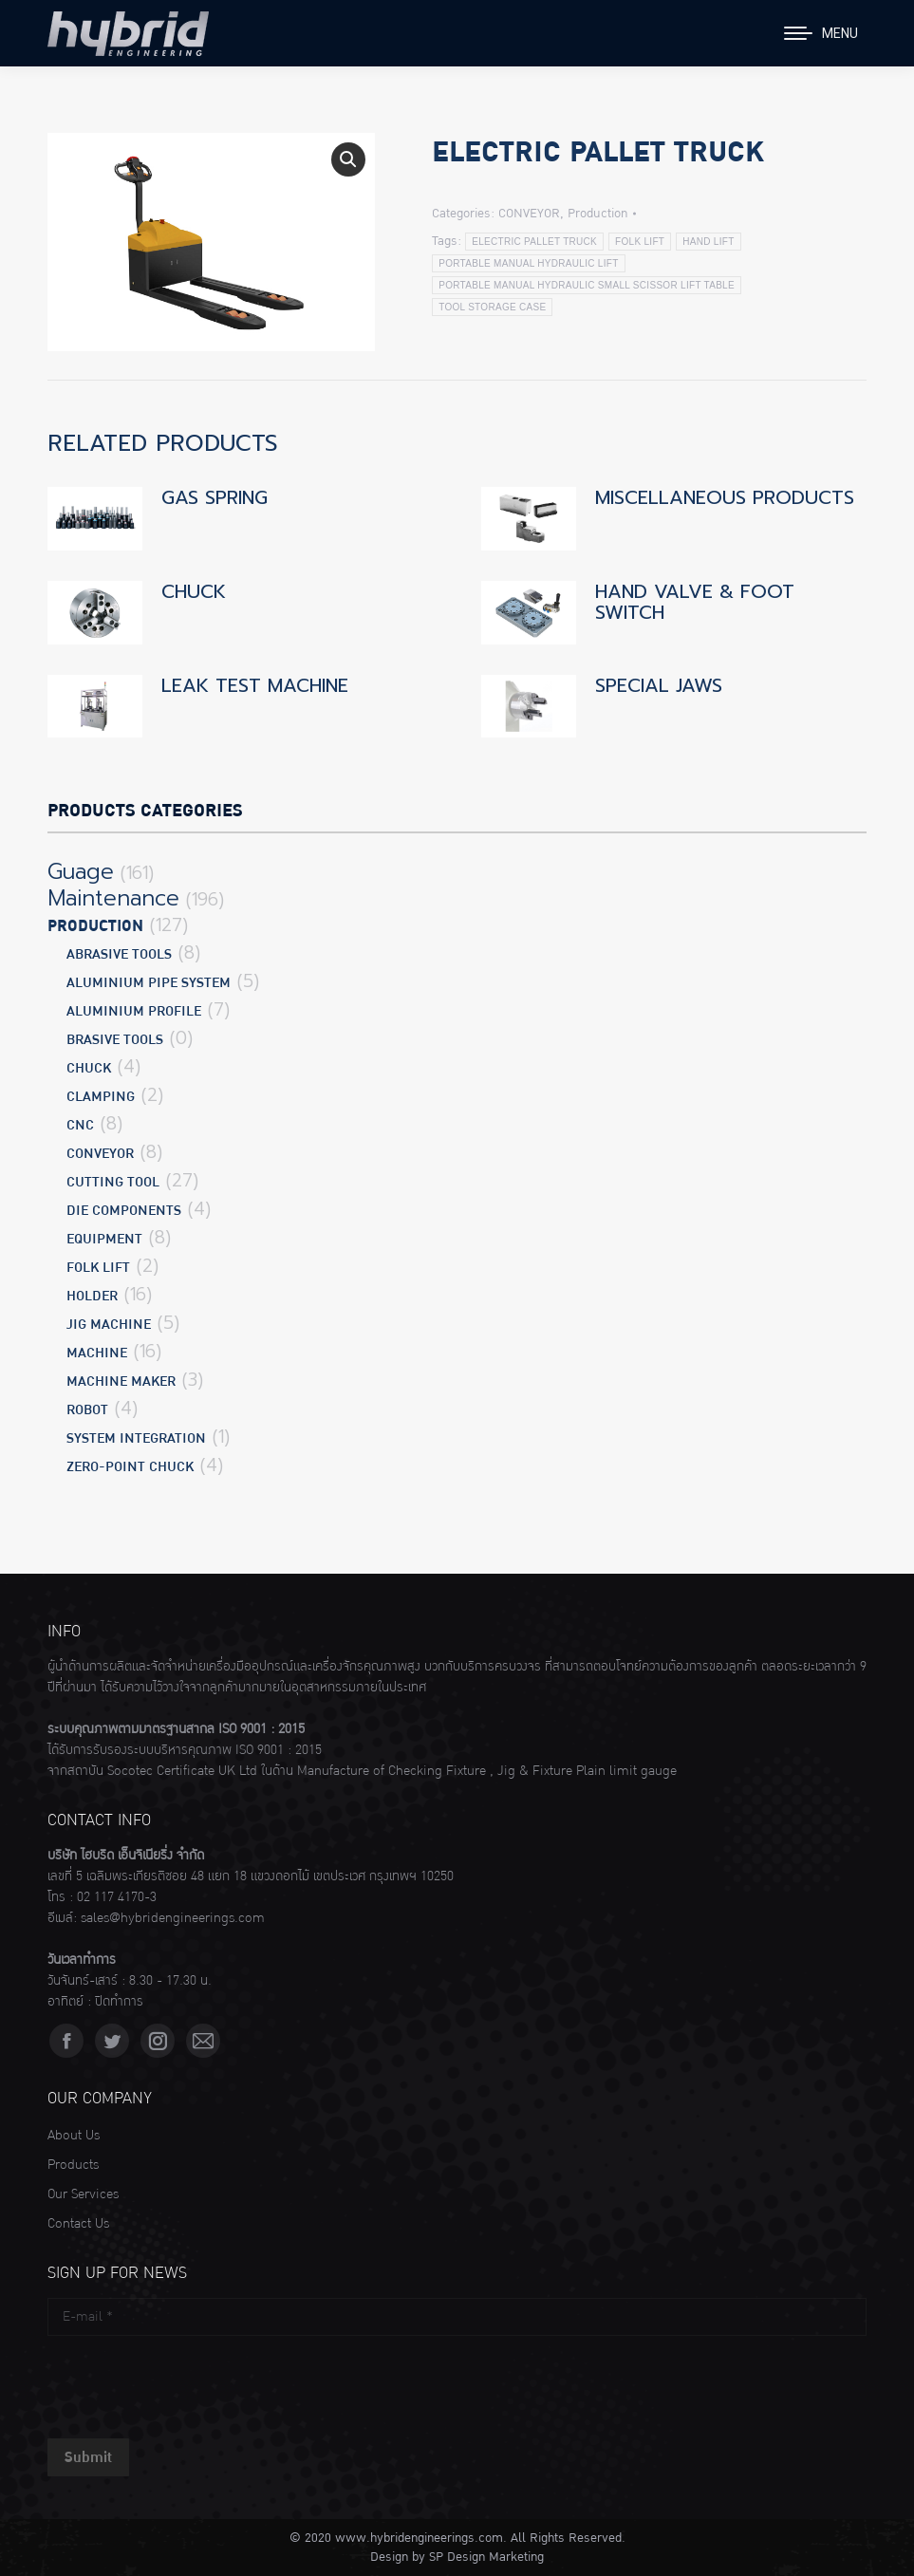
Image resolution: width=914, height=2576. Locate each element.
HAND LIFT (708, 241)
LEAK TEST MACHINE (254, 685)
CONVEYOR (529, 213)
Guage (80, 872)
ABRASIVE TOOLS (119, 954)
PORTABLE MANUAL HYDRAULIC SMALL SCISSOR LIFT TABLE (586, 285)
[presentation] (191, 2382)
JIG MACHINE (108, 1324)
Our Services (83, 2194)
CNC (80, 1125)
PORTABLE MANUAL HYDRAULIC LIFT (528, 263)
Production (597, 213)
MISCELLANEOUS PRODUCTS (724, 497)
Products (73, 2165)
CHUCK (193, 591)
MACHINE (96, 1353)
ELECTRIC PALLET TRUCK (534, 241)
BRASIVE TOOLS (114, 1040)
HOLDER (92, 1296)
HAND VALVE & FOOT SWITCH (694, 602)
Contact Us (78, 2223)
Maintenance (113, 898)
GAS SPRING (214, 497)
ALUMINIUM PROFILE (133, 1011)
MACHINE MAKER (121, 1381)
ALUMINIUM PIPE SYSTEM (148, 983)
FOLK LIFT (639, 241)
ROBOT (87, 1410)
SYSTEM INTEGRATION (136, 1438)
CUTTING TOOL (112, 1182)
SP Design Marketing (486, 2557)
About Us (73, 2135)
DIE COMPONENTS (123, 1211)
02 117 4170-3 (117, 1897)
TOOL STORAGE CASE (492, 307)
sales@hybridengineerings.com (173, 1918)
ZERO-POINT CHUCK (130, 1467)
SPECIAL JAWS (658, 685)
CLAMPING (100, 1097)
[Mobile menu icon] (821, 33)
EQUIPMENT (104, 1239)
